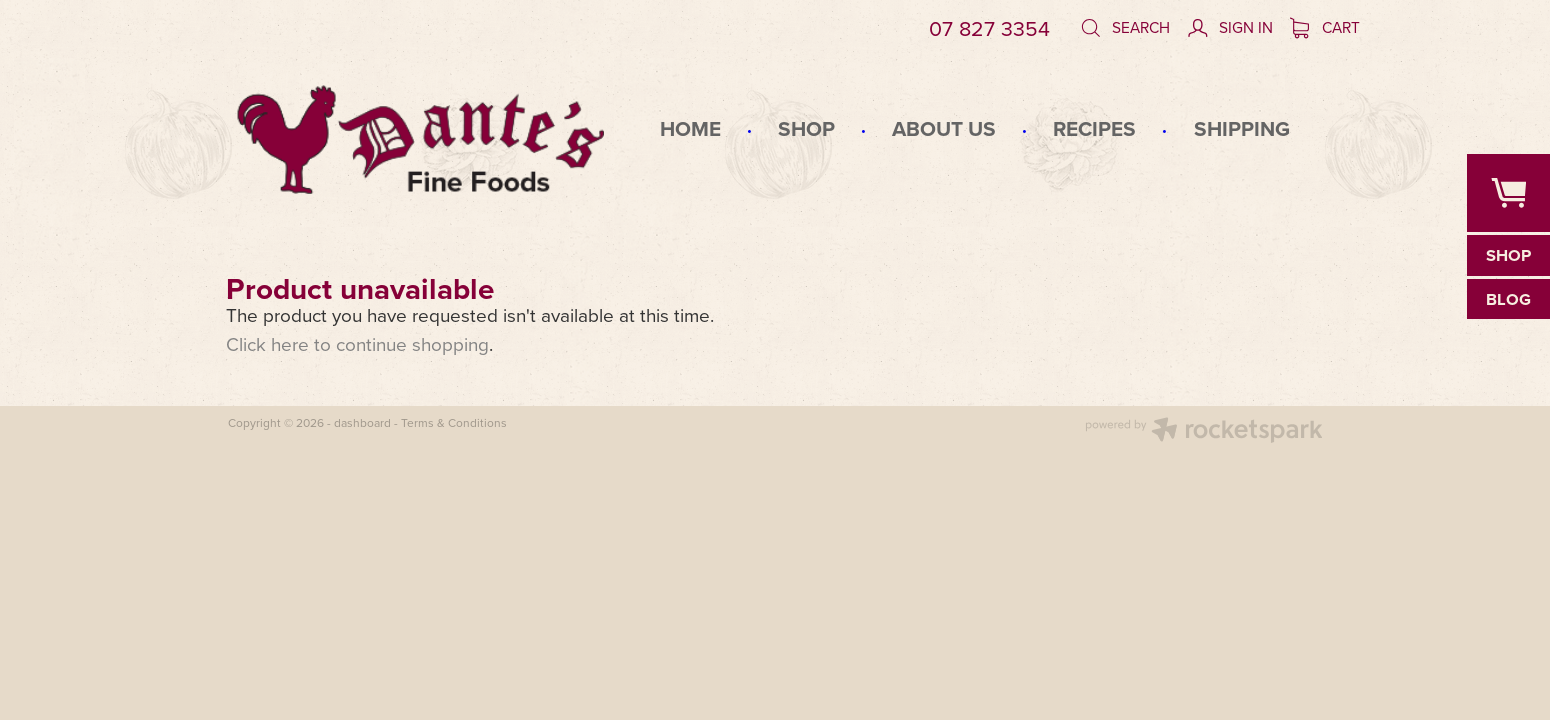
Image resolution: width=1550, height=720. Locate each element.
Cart (1325, 27)
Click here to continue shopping (357, 343)
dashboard (362, 422)
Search (1124, 27)
